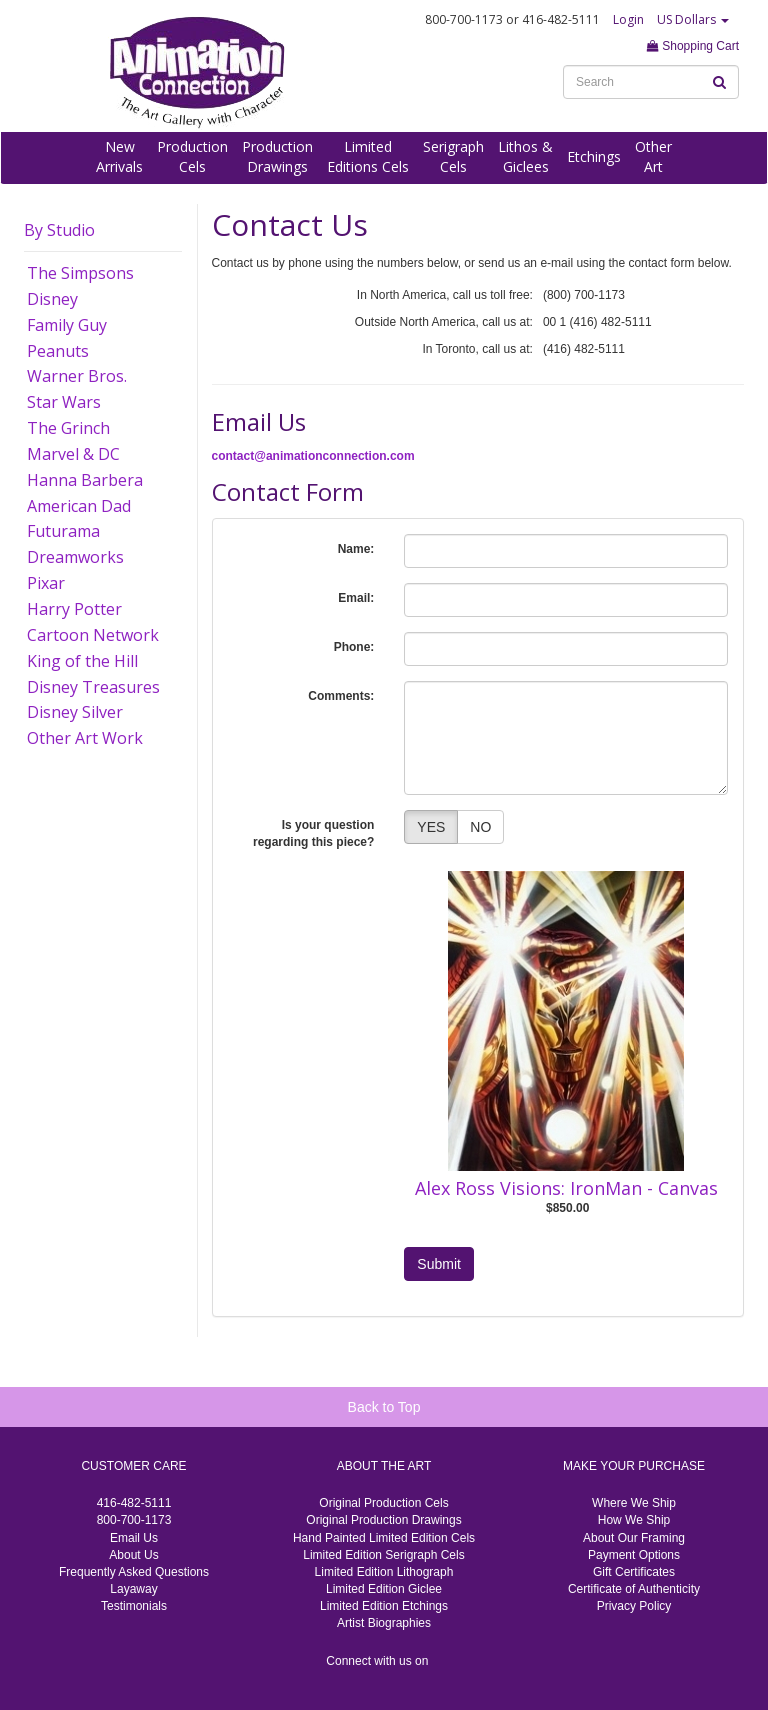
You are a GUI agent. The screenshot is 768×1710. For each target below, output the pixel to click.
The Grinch (68, 428)
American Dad (79, 506)
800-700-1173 (134, 1520)
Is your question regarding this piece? (313, 833)
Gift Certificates (634, 1572)
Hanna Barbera (85, 480)
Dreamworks (75, 557)
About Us (133, 1555)
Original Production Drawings (383, 1520)
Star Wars (64, 402)
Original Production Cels (383, 1503)
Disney (52, 299)
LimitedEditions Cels (368, 156)
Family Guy (67, 325)
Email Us (134, 1538)
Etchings (594, 156)
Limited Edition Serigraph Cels (383, 1555)
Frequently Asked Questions (134, 1572)
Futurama (63, 531)
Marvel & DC (73, 454)
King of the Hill (82, 661)
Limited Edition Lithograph (384, 1572)
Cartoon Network (93, 635)
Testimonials (134, 1606)
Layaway (133, 1589)
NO (480, 827)
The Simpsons (80, 273)
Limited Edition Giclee (384, 1589)
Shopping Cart (693, 46)
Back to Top (384, 1407)
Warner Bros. (77, 376)
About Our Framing (634, 1538)
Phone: (354, 647)
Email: (356, 598)
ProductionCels (192, 156)
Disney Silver (75, 712)
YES (431, 827)
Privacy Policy (634, 1606)
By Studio (59, 230)
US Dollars (693, 19)
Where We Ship (634, 1503)
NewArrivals (119, 156)
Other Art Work (85, 738)
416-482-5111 (134, 1503)
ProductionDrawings (277, 156)
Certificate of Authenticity (634, 1589)
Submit (439, 1264)
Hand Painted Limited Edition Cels (384, 1538)
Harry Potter (74, 609)
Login (628, 19)
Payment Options (634, 1555)
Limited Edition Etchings (384, 1606)
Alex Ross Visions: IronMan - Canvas (566, 1188)
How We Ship (634, 1520)
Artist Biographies (384, 1623)
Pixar (46, 583)
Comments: (341, 696)
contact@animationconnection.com (313, 456)
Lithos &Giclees (525, 156)
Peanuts (58, 351)
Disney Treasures (93, 687)
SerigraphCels (453, 156)
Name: (356, 549)
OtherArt (653, 156)
